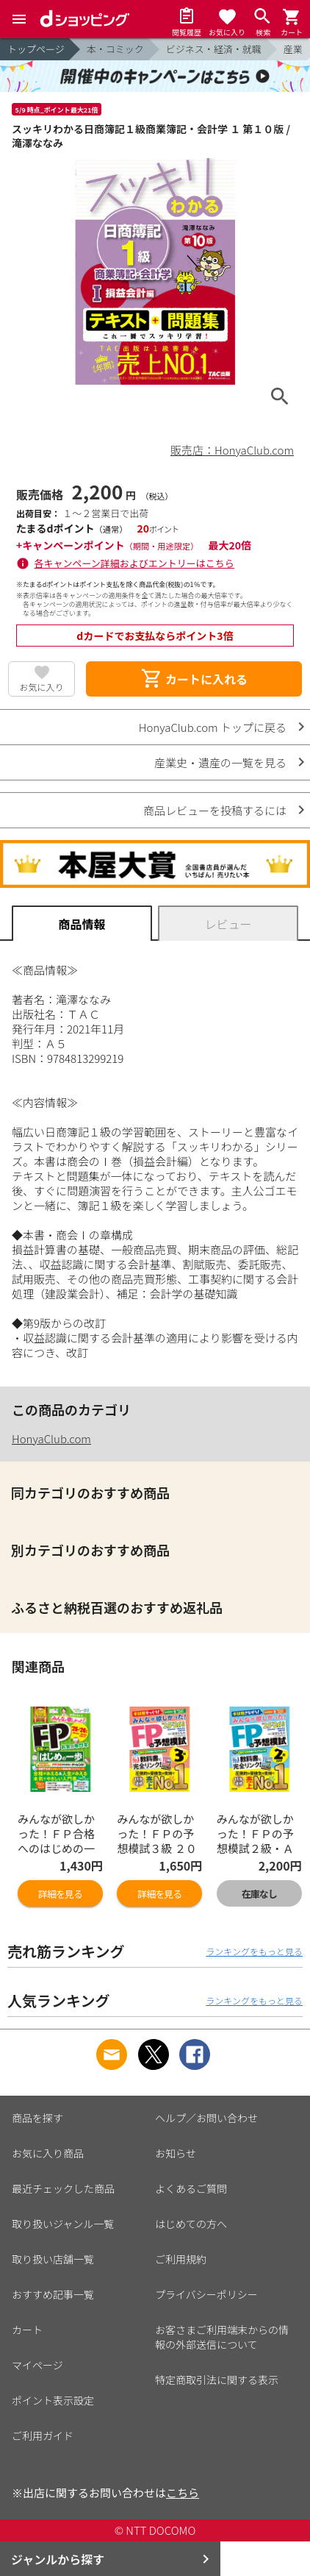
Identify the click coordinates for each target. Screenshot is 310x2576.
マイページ (37, 2365)
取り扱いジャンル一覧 (63, 2223)
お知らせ (175, 2153)
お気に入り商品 (48, 2153)
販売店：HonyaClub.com (232, 450)
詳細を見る (60, 1894)
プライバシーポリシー (206, 2294)
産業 (293, 49)
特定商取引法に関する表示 (216, 2379)
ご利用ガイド (42, 2435)
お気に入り (42, 686)
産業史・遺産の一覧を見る (220, 762)
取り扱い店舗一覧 (53, 2259)
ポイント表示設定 (53, 2400)
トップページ (36, 49)
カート (27, 2329)
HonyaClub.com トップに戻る (212, 727)
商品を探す (37, 2117)
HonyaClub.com (51, 1438)
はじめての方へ (191, 2223)
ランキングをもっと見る (254, 1951)
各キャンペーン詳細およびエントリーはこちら (134, 563)
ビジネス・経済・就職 (214, 49)
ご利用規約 (180, 2259)
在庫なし (259, 1894)
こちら (182, 2492)
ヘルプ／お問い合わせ (206, 2117)
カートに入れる (194, 679)
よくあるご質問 (191, 2188)
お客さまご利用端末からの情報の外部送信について (222, 2337)
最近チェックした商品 (63, 2188)
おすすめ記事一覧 (53, 2294)
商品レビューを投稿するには (214, 810)
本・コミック (115, 49)
